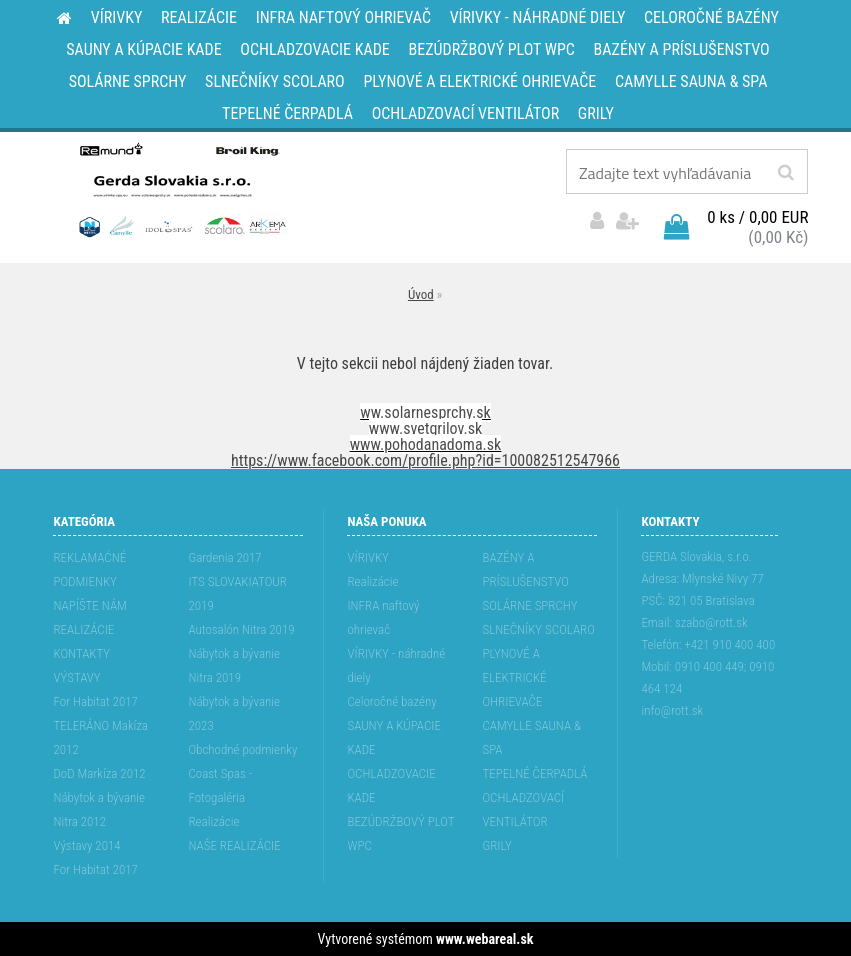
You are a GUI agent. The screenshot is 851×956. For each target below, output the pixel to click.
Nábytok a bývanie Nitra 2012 (99, 809)
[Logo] (180, 189)
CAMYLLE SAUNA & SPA (531, 737)
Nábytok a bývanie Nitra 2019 (234, 665)
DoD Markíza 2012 (99, 773)
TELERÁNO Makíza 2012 (100, 737)
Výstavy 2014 (86, 845)
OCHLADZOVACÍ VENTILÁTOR (523, 809)
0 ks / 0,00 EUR (757, 217)
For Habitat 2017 (95, 701)
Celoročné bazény (391, 701)
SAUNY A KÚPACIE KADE (394, 737)
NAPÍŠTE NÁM (89, 605)
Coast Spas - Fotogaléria (220, 785)
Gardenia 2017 (224, 557)
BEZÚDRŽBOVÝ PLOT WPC (400, 833)
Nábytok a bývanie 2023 (234, 713)
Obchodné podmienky (242, 749)
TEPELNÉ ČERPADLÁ (534, 773)
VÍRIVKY (368, 557)
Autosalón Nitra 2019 (241, 629)
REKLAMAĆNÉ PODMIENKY (89, 569)
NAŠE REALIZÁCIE (234, 845)
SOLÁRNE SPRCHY (529, 605)
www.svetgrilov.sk (425, 428)
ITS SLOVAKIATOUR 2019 (237, 593)
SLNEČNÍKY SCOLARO (538, 629)
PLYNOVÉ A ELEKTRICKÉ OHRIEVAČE (514, 677)
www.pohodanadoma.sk (426, 444)
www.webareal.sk (484, 939)
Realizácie (213, 821)
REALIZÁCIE (83, 629)
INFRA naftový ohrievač (383, 617)
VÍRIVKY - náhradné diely (396, 665)
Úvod (421, 294)
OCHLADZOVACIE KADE (391, 785)
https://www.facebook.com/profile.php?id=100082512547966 (425, 460)
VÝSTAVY (76, 677)
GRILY (496, 845)
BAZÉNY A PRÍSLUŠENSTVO (525, 569)
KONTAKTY (81, 653)
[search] (785, 173)
